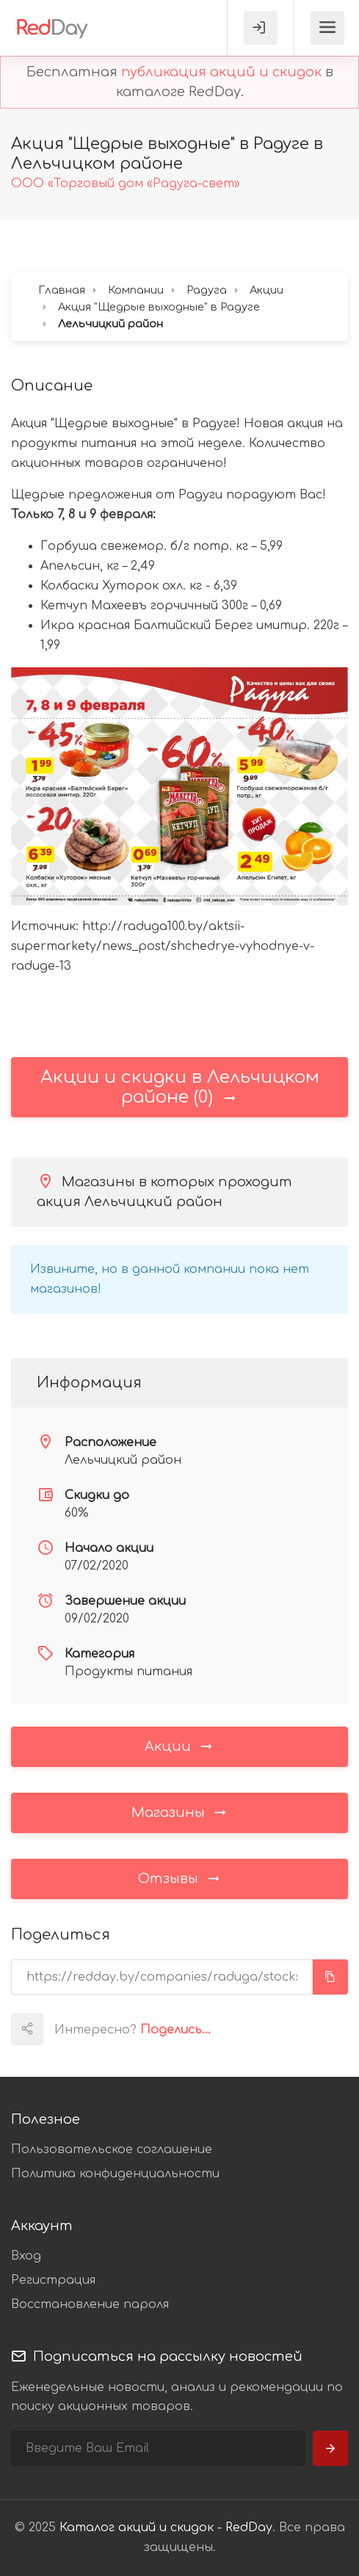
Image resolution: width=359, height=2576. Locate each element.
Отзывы (180, 1878)
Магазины (179, 1812)
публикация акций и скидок (221, 72)
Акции (179, 1746)
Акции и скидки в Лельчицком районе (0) (179, 1087)
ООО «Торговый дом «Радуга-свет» (125, 183)
